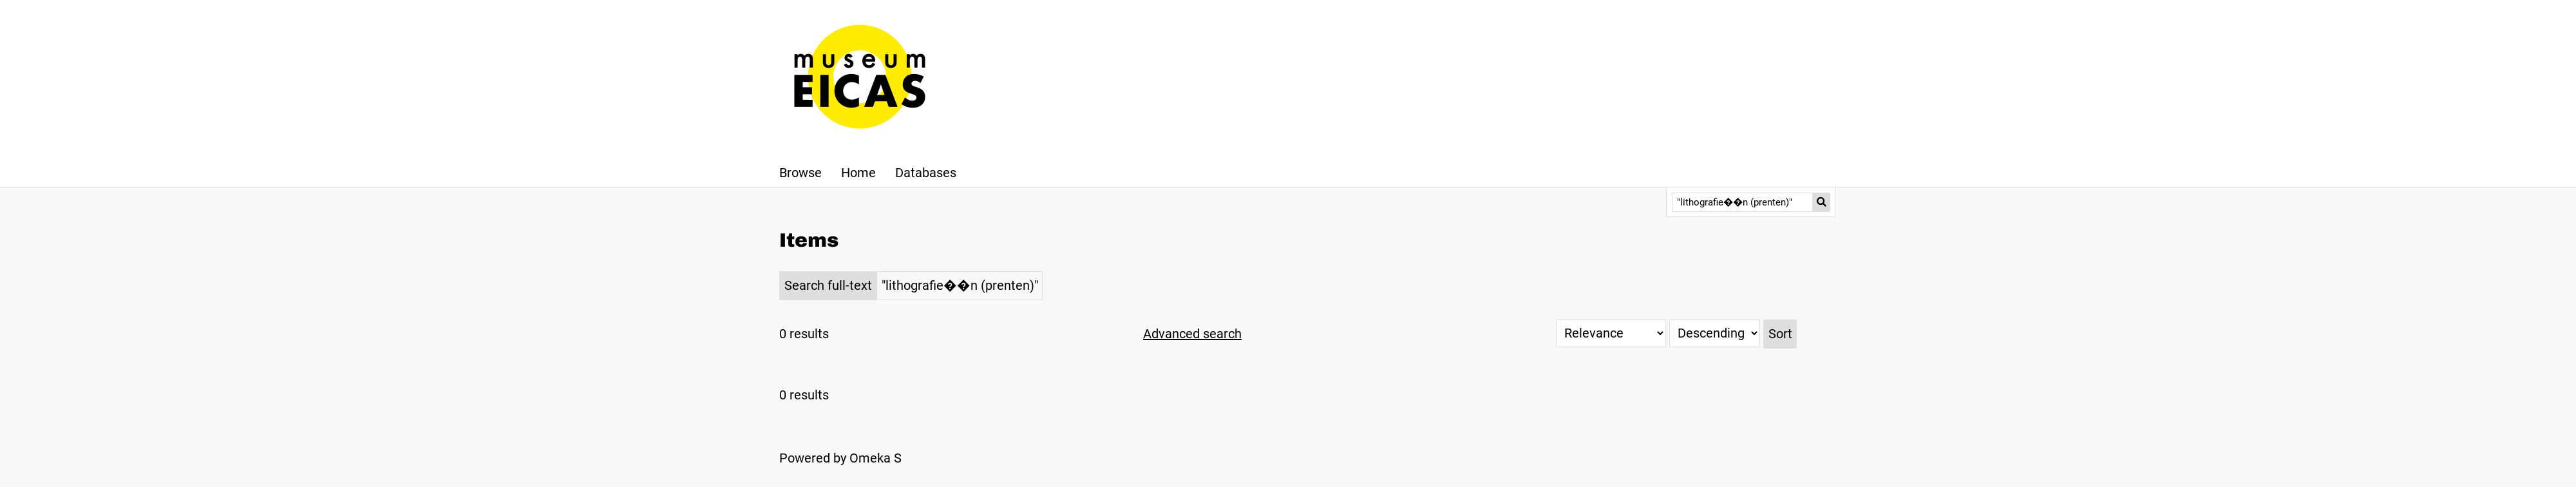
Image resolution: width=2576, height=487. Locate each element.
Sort (1780, 333)
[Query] (1742, 202)
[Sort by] (1611, 333)
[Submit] (1821, 202)
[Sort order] (1714, 333)
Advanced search (1192, 333)
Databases (925, 172)
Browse (800, 172)
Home (858, 172)
